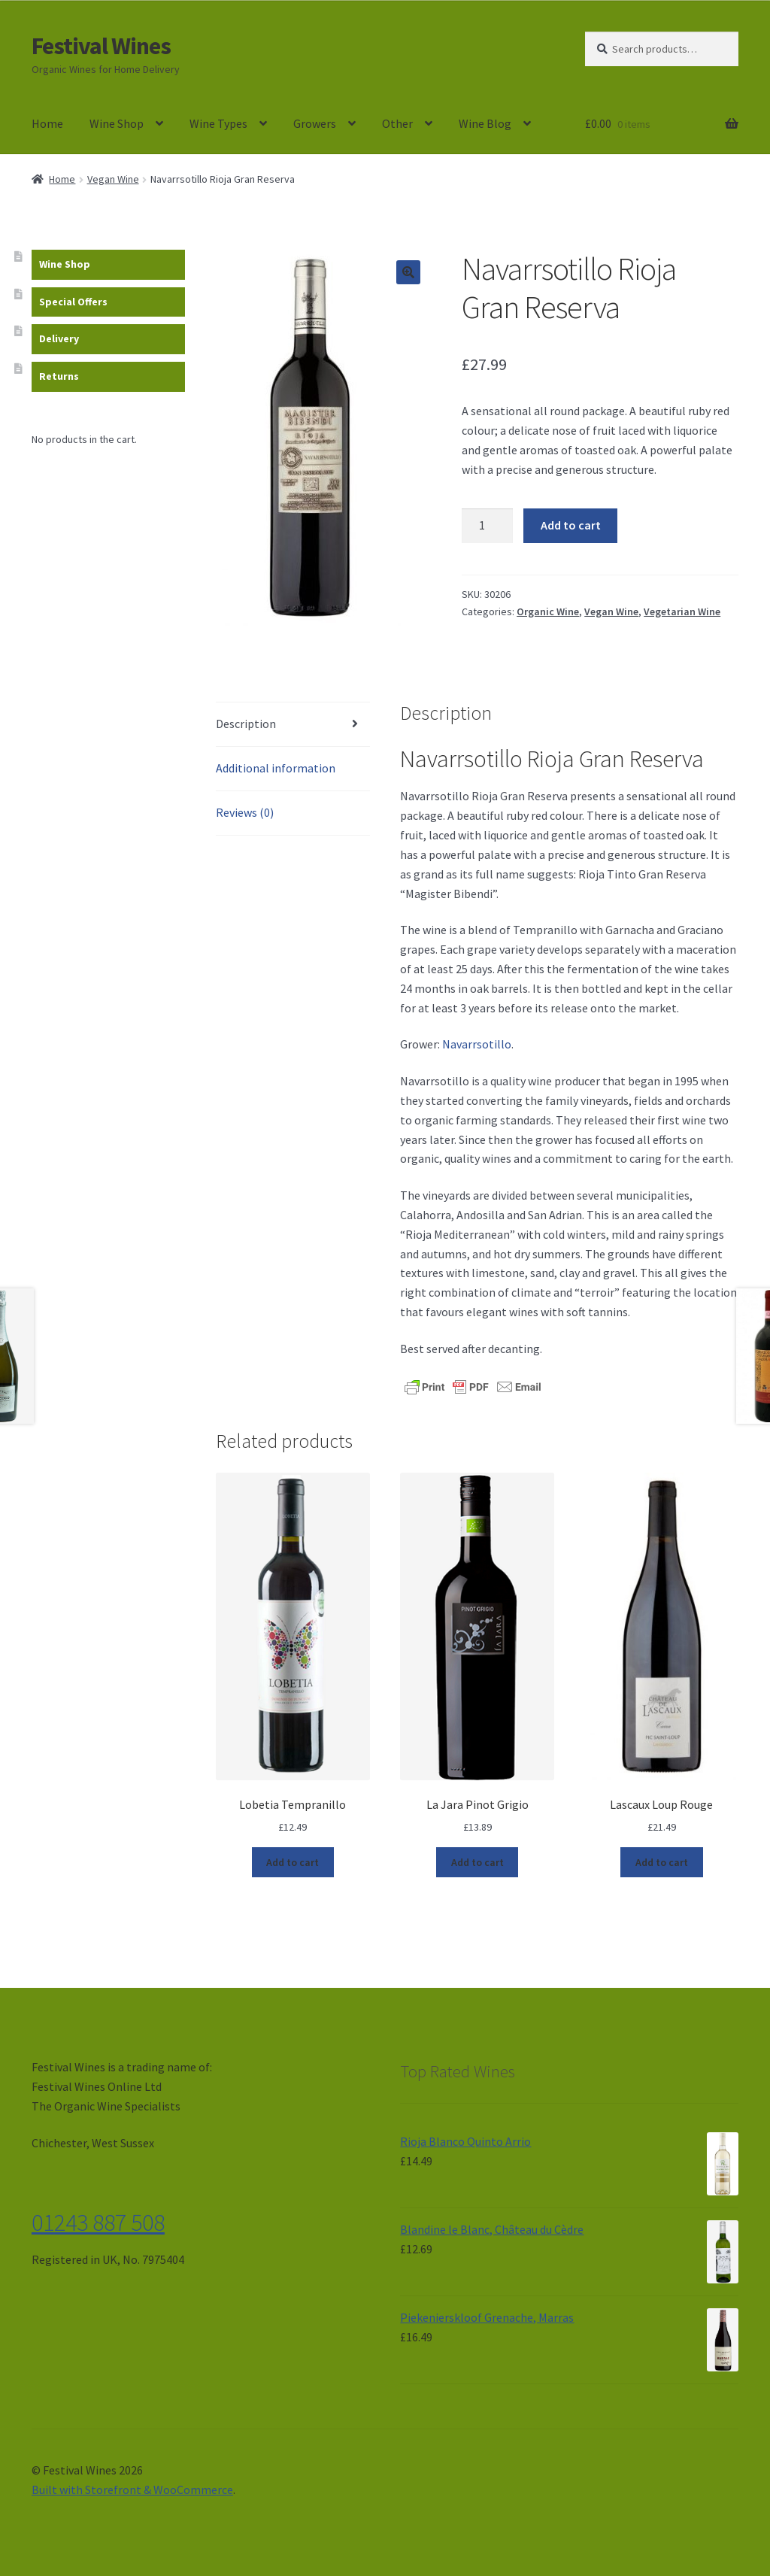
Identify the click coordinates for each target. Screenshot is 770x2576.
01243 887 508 (98, 2222)
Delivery (59, 338)
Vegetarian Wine (682, 611)
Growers (314, 123)
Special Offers (73, 301)
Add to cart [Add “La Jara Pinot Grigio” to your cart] (477, 1862)
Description (246, 723)
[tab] (292, 724)
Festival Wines (101, 46)
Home (47, 123)
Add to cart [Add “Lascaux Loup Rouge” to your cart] (661, 1862)
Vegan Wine (113, 179)
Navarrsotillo (476, 1043)
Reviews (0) (245, 812)
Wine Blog (485, 123)
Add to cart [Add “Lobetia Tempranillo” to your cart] (292, 1862)
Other (397, 123)
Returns (59, 376)
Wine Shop (116, 123)
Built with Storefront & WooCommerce (132, 2489)
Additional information (275, 767)
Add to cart (571, 524)
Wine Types (218, 123)
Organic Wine (548, 611)
